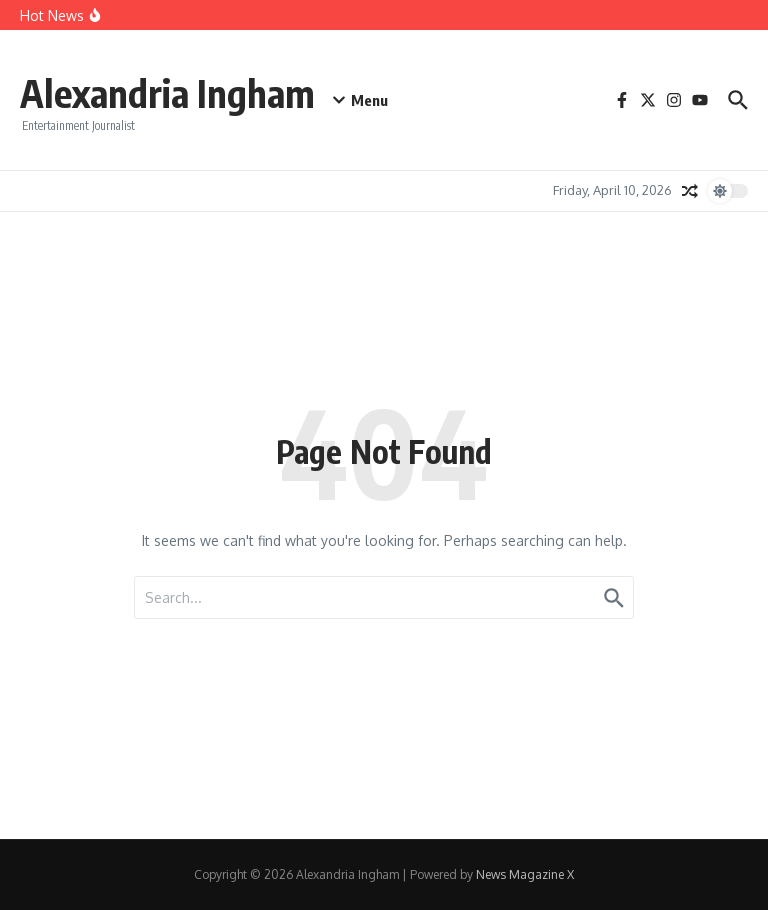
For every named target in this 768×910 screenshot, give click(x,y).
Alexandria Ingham (176, 92)
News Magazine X (525, 874)
